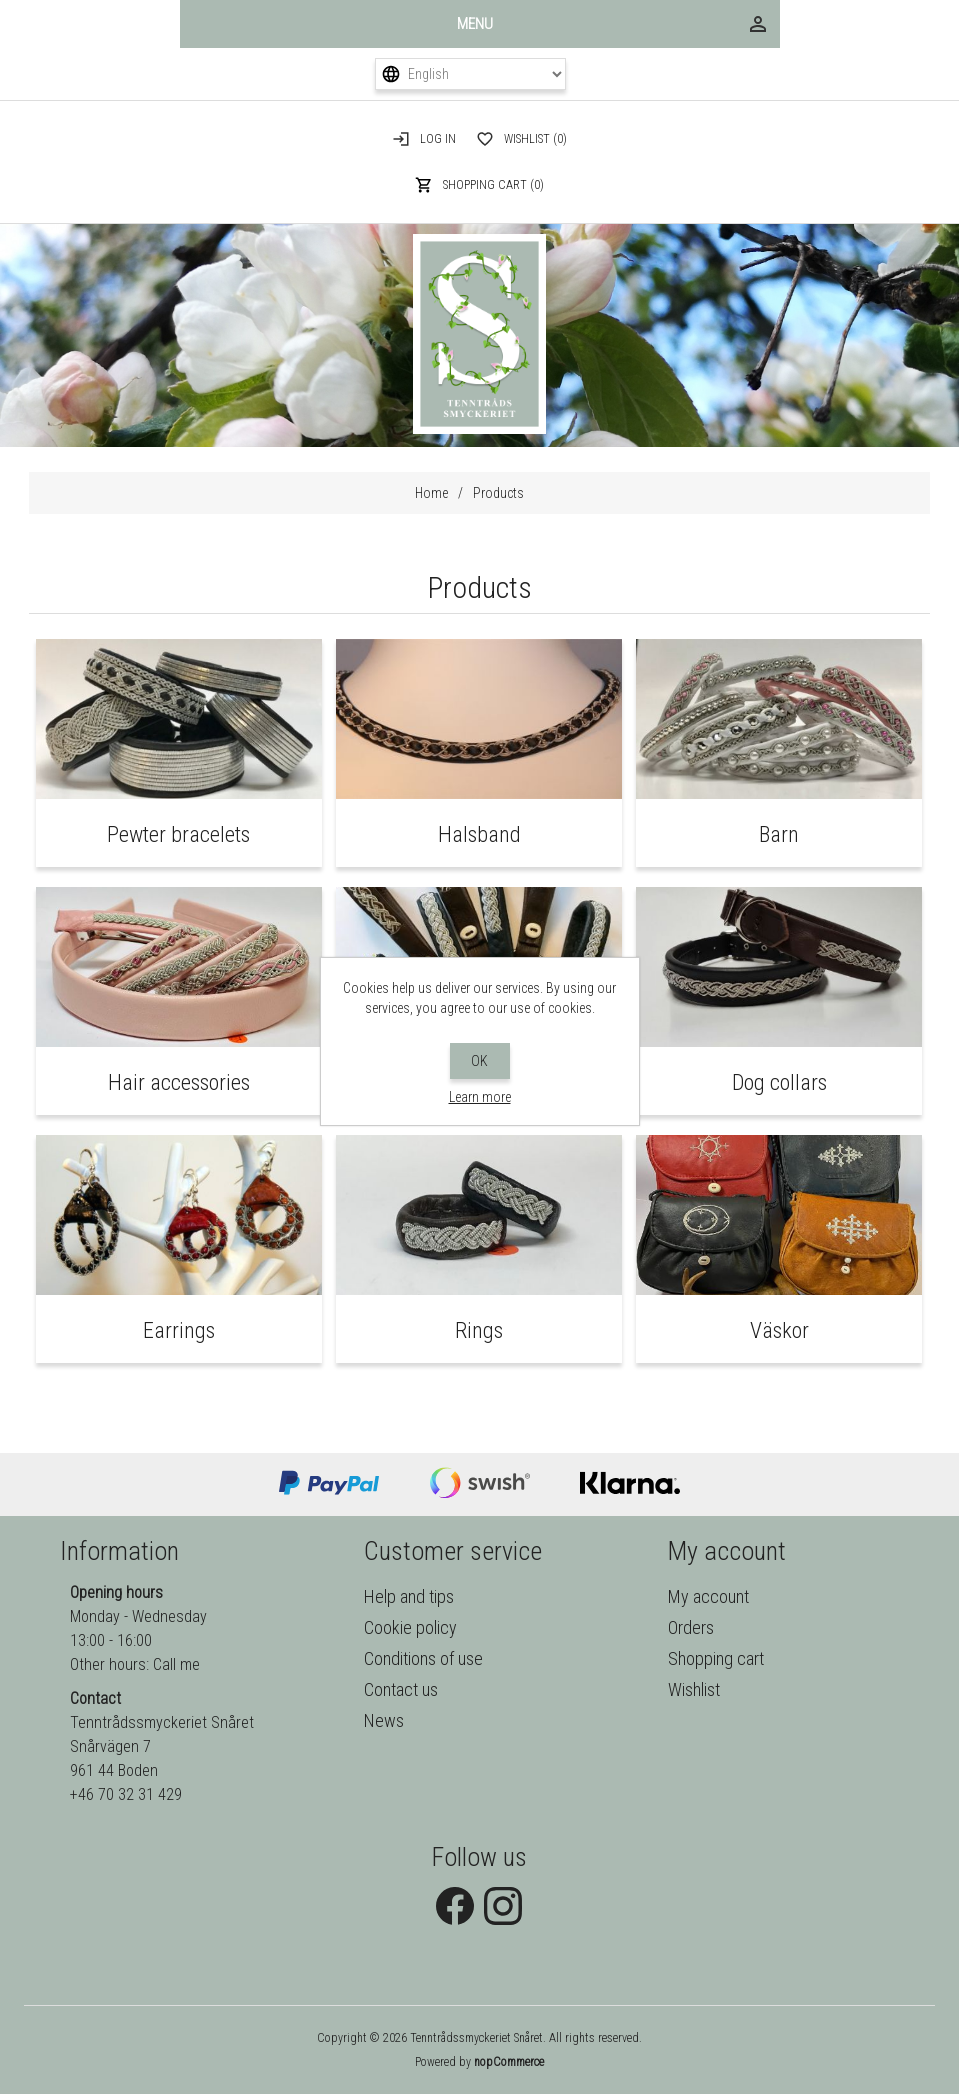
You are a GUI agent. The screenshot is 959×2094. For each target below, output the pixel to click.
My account (708, 1596)
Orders (691, 1627)
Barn (779, 834)
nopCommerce (509, 2062)
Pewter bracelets (178, 834)
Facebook (455, 1906)
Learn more (480, 1097)
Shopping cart (716, 1658)
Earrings (179, 1330)
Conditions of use (423, 1658)
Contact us (401, 1689)
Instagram (503, 1906)
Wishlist (694, 1689)
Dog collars (779, 1082)
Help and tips (409, 1596)
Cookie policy (410, 1627)
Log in (438, 139)
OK (479, 1061)
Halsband (479, 834)
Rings (479, 1330)
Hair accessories (179, 1082)
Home (431, 493)
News (384, 1720)
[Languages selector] (471, 74)
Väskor (779, 1330)
